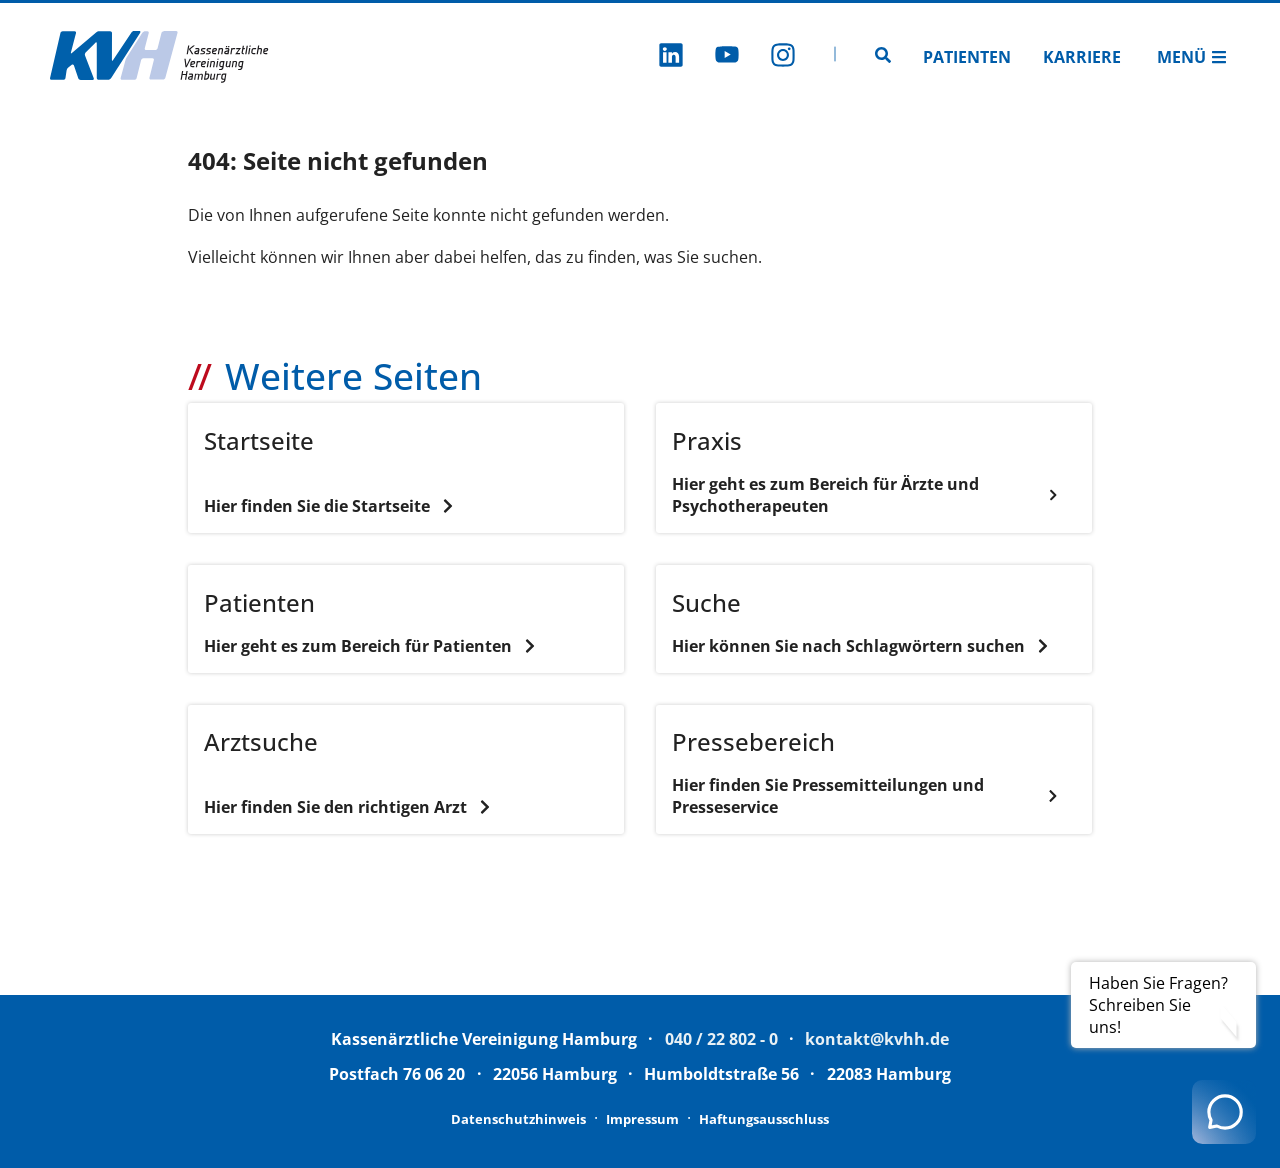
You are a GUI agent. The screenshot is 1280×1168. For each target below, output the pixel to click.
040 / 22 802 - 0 (721, 1039)
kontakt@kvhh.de (877, 1039)
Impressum (642, 1119)
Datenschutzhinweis (518, 1119)
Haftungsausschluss (764, 1119)
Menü (1192, 57)
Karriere (1082, 57)
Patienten (967, 57)
